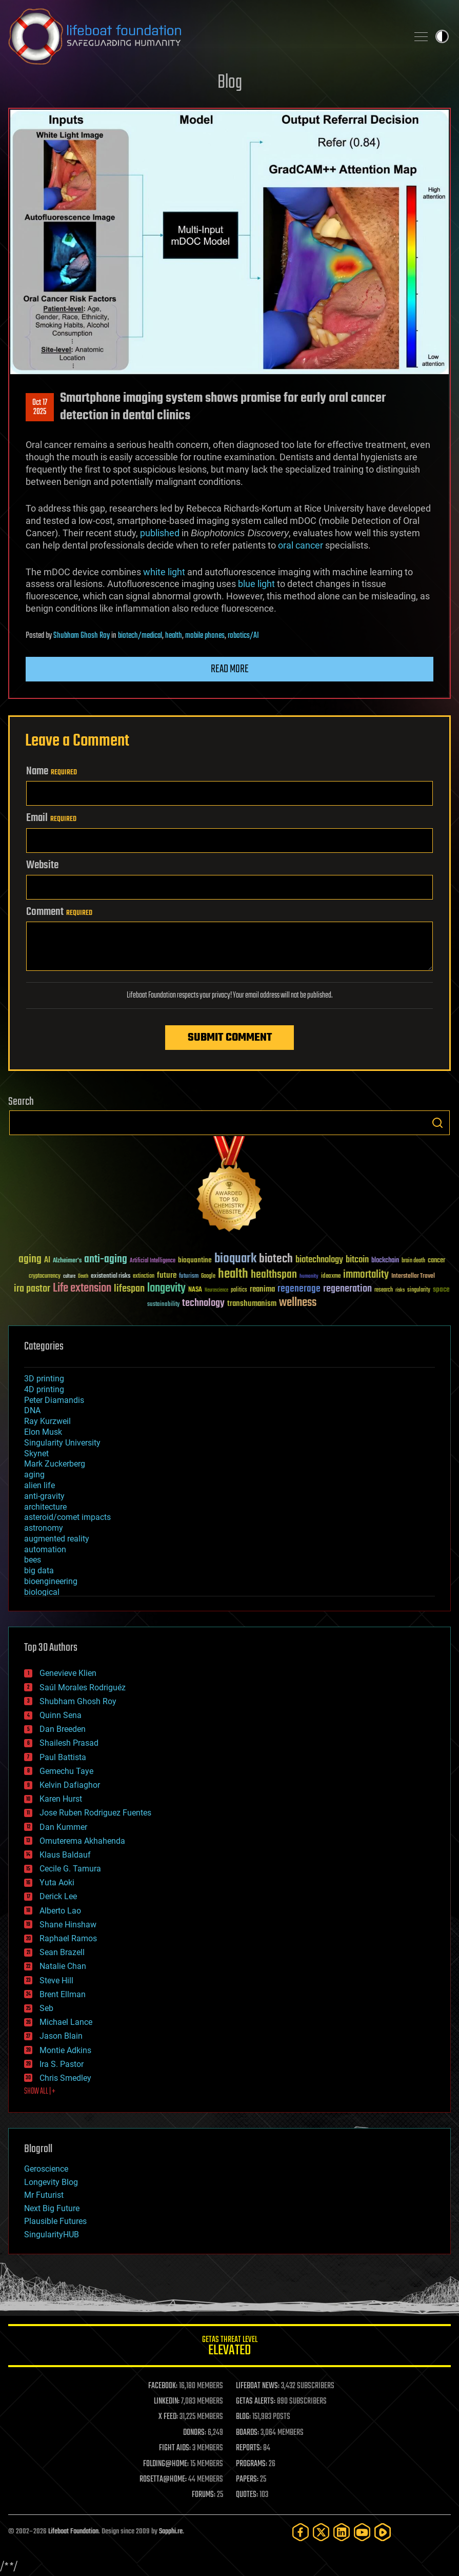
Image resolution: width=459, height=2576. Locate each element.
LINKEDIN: (166, 2401)
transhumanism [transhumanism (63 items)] (251, 1304)
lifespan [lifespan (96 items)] (129, 1289)
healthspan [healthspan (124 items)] (274, 1275)
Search (437, 1122)
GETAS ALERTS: (255, 2401)
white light (164, 572)
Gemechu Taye (66, 1771)
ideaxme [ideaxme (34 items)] (331, 1276)
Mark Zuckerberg (54, 1464)
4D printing (44, 1389)
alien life (39, 1485)
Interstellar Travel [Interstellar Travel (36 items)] (413, 1276)
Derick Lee (58, 1896)
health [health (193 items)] (233, 1274)
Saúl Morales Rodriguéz (82, 1687)
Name (51, 771)
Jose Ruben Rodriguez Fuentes (95, 1813)
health (173, 635)
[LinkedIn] (341, 2532)
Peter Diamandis (54, 1400)
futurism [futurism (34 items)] (188, 1276)
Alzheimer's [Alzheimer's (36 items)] (67, 1261)
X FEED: (168, 2417)
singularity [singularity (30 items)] (418, 1290)
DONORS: (194, 2433)
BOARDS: (247, 2433)
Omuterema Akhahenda (82, 1841)
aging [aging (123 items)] (30, 1259)
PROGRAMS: (251, 2464)
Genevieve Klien (67, 1673)
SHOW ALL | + (39, 2091)
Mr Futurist (44, 2195)
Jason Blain (61, 2036)
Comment (59, 912)
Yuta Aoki (56, 1882)
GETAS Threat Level (229, 2347)
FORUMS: (203, 2495)
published (159, 533)
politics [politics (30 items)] (239, 1290)
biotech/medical (140, 635)
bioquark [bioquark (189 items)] (235, 1259)
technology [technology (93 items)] (203, 1304)
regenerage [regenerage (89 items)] (299, 1289)
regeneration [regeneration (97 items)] (347, 1289)
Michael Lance (65, 2022)
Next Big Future (51, 2208)
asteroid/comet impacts (67, 1517)
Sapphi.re (171, 2532)
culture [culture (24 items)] (69, 1276)
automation (45, 1549)
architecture (45, 1507)
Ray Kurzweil (47, 1421)
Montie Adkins (65, 2050)
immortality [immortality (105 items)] (366, 1275)
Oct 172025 (39, 407)
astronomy (43, 1528)
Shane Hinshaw (67, 1924)
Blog (229, 82)
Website (42, 865)
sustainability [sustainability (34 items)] (163, 1305)
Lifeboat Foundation (73, 2532)
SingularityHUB (51, 2234)
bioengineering (50, 1581)
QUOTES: (247, 2495)
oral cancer (300, 545)
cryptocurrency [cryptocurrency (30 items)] (45, 1276)
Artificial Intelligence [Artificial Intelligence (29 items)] (152, 1261)
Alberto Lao (60, 1911)
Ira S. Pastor (61, 2064)
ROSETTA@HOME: (163, 2479)
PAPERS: (247, 2479)
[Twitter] (321, 2532)
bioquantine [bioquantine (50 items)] (195, 1260)
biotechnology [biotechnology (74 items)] (319, 1260)
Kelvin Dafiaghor (69, 1785)
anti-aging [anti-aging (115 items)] (105, 1259)
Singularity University (62, 1443)
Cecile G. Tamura (70, 1869)
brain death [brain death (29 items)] (413, 1261)
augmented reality (56, 1539)
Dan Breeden (62, 1729)
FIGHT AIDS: (175, 2448)
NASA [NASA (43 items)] (195, 1290)
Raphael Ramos (68, 1938)
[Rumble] (382, 2532)
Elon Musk (43, 1432)
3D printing (44, 1378)
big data (39, 1570)
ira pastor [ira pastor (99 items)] (32, 1289)
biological (41, 1592)
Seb (46, 2008)
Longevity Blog (51, 2182)
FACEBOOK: (162, 2386)
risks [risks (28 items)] (400, 1290)
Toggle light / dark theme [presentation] (442, 36)
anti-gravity (44, 1496)
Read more (230, 669)
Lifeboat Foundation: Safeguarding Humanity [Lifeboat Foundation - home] (204, 36)
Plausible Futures (55, 2221)
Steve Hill (56, 1980)
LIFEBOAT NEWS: (258, 2386)
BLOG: (243, 2417)
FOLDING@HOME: (166, 2464)
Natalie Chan (62, 1966)
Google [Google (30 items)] (208, 1276)
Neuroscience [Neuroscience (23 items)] (216, 1291)
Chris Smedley (65, 2078)
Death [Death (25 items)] (83, 1276)
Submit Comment (230, 1037)
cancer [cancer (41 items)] (436, 1261)
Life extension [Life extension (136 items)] (82, 1288)
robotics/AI (243, 635)
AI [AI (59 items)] (47, 1260)
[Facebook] (300, 2532)
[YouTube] (362, 2532)
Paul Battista (62, 1757)
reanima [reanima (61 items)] (262, 1289)
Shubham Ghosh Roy (81, 635)
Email (51, 818)
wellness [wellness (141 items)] (297, 1303)
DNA (32, 1410)
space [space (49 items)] (441, 1289)
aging (34, 1474)
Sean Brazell (62, 1952)
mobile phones (205, 635)
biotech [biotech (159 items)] (276, 1259)
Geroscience (46, 2169)
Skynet (36, 1453)
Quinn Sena (60, 1715)
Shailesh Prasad (68, 1743)
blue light (256, 583)
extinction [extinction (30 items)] (143, 1276)
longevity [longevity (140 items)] (166, 1288)
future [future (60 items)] (166, 1275)
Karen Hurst (60, 1799)
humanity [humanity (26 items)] (309, 1277)
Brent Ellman (62, 1994)
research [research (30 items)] (383, 1290)
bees (32, 1560)
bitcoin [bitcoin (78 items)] (357, 1260)
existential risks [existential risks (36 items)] (110, 1276)
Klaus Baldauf (65, 1855)
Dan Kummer (63, 1827)
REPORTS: (249, 2448)
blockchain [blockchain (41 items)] (385, 1261)
